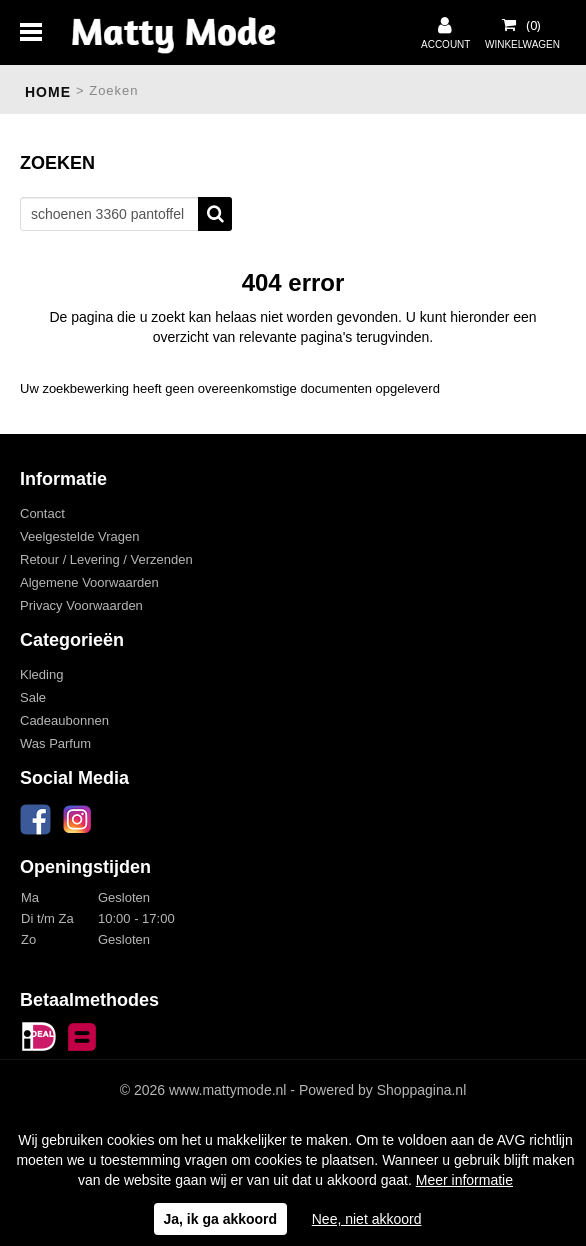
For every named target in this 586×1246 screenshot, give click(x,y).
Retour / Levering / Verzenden (106, 559)
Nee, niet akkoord (367, 1219)
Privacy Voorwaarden (81, 605)
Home (48, 92)
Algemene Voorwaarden (89, 582)
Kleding (41, 674)
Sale (33, 697)
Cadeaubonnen (64, 720)
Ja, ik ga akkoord (221, 1219)
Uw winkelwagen (521, 25)
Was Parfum (55, 743)
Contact (42, 513)
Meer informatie (464, 1180)
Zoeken (215, 214)
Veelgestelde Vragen (80, 536)
